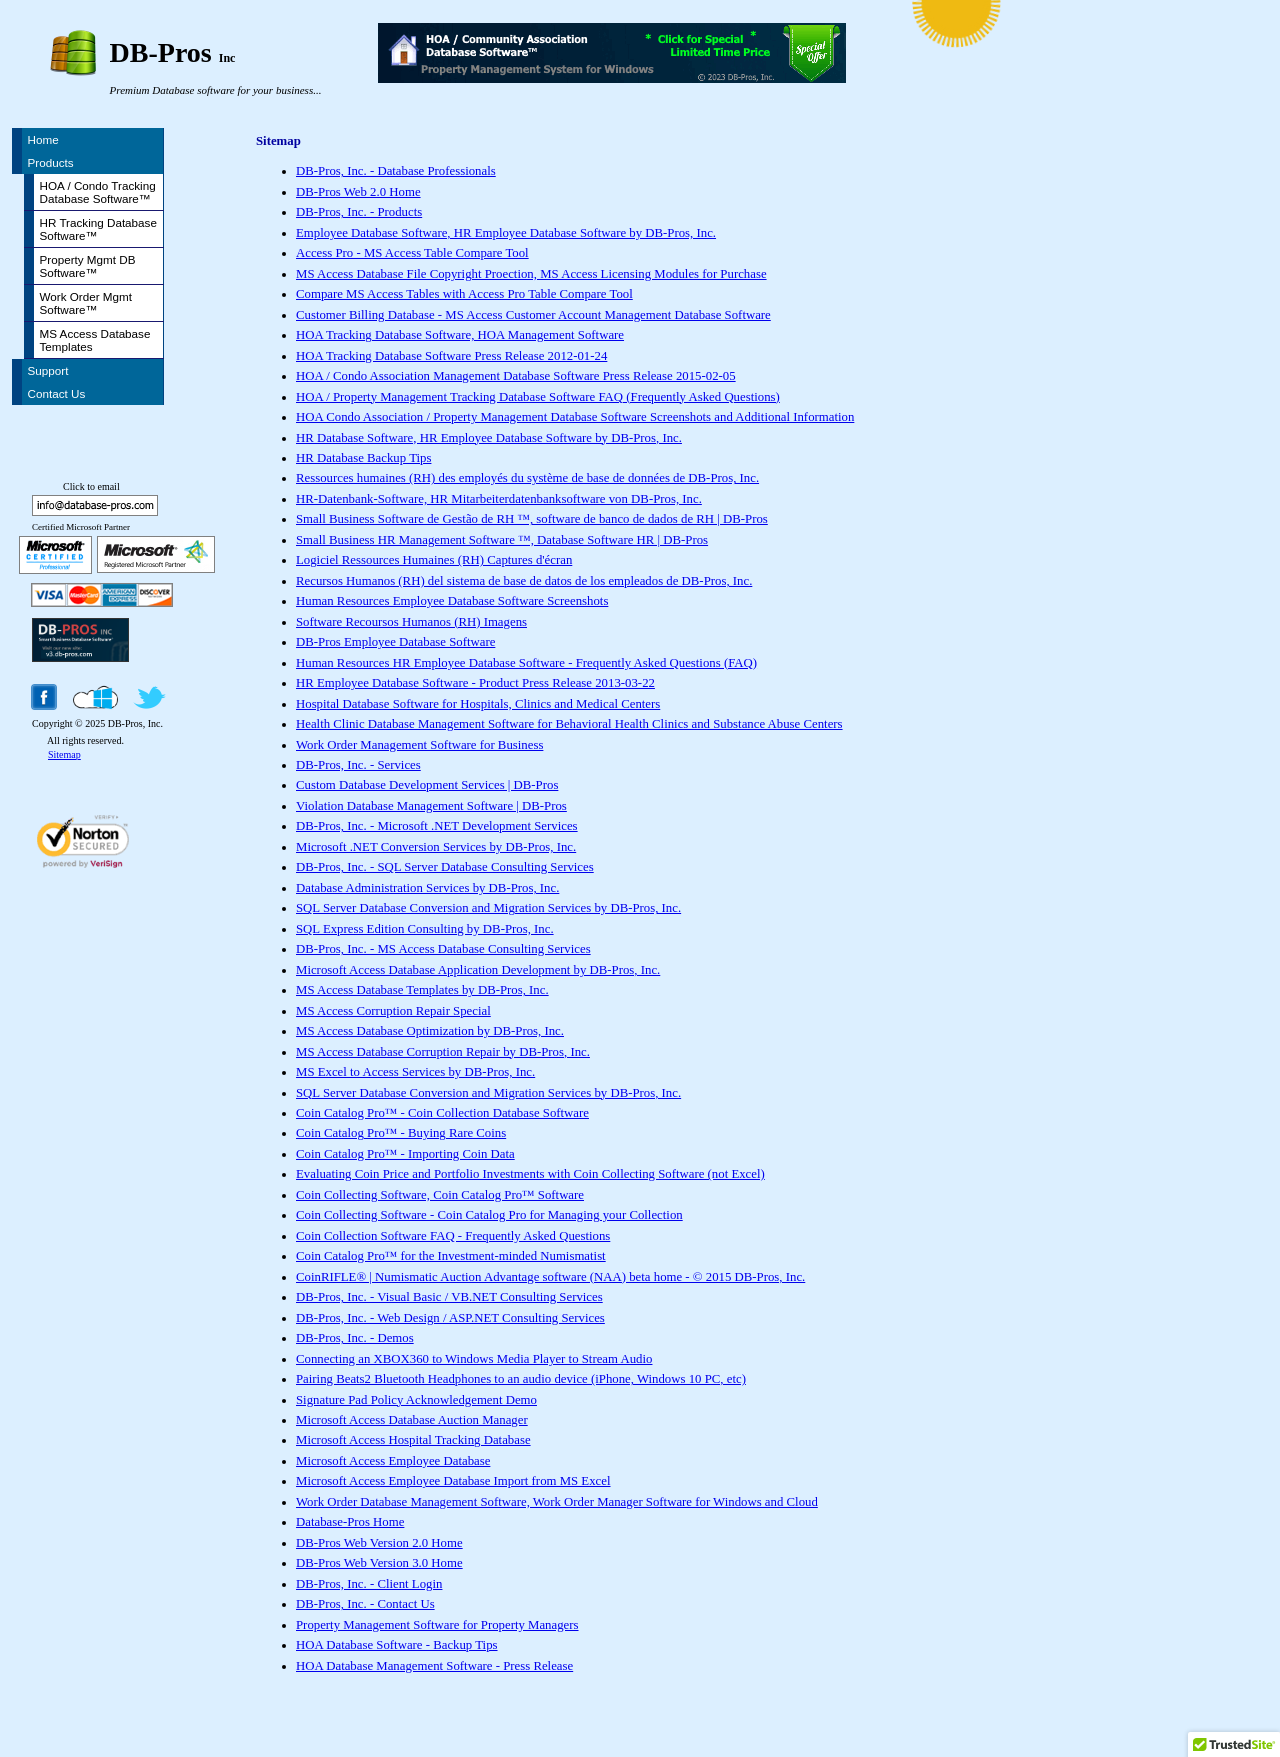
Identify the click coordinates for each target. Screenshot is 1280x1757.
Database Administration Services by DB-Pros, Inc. (427, 888)
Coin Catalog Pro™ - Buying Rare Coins (401, 1133)
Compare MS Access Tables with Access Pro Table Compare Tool (464, 294)
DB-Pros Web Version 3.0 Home (379, 1563)
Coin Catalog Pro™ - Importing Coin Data (405, 1154)
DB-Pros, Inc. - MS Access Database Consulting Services (443, 949)
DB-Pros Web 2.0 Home (358, 192)
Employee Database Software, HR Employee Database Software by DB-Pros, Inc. (506, 233)
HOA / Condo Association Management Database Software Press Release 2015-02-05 (516, 376)
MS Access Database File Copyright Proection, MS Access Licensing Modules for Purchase (531, 274)
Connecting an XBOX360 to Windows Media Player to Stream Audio (474, 1359)
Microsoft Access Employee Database (393, 1461)
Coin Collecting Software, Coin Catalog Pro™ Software (440, 1195)
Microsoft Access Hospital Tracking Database (413, 1440)
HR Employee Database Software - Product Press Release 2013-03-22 (475, 683)
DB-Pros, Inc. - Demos (355, 1338)
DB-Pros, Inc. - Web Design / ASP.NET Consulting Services (450, 1318)
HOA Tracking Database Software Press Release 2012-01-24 (451, 356)
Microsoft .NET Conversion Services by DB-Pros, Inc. (436, 847)
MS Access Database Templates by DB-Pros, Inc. (422, 990)
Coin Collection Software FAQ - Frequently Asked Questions (453, 1236)
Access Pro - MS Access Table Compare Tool (412, 253)
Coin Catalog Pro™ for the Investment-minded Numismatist (451, 1256)
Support (48, 370)
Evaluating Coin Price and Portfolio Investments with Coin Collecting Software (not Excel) (530, 1174)
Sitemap (64, 754)
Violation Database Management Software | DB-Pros (431, 806)
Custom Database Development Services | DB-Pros (427, 785)
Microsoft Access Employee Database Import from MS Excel (453, 1481)
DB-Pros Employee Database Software (395, 642)
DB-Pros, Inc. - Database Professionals (396, 171)
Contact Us (57, 393)
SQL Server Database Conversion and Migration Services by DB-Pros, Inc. (488, 908)
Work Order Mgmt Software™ (86, 303)
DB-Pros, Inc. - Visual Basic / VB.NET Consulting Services (449, 1297)
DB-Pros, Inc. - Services (358, 765)
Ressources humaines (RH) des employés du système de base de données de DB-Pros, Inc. (527, 478)
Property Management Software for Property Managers (437, 1625)
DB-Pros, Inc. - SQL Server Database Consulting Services (445, 867)
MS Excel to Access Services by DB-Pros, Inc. (415, 1072)
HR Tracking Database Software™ (98, 229)
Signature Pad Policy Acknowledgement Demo (416, 1400)
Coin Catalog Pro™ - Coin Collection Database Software (442, 1113)
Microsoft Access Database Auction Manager (412, 1420)
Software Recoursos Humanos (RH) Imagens (411, 622)
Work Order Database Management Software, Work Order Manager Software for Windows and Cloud (557, 1502)
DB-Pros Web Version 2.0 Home (379, 1543)
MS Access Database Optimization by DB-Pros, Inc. (430, 1031)
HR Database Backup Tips (363, 458)
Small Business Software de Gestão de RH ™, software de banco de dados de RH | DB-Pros (532, 519)
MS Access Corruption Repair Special (393, 1011)
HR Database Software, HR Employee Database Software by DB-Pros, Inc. (489, 438)
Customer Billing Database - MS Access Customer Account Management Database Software (533, 315)
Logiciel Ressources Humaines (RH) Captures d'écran (434, 560)
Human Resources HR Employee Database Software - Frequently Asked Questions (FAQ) (526, 663)
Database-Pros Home (350, 1522)
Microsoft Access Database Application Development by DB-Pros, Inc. (478, 970)
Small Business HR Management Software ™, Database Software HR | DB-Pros (502, 540)
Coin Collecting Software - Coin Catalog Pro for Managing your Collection (489, 1215)
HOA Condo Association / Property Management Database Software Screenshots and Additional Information (575, 417)
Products (51, 162)
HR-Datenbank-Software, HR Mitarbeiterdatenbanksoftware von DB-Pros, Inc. (499, 499)
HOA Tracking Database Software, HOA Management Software (460, 335)
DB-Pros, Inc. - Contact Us (365, 1604)
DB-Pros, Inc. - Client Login (369, 1584)
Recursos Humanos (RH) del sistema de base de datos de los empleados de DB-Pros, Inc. (524, 581)
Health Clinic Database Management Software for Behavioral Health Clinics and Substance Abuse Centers (569, 724)
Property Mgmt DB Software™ (88, 266)
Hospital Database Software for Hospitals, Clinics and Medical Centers (478, 704)
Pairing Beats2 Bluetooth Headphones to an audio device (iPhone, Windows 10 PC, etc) (521, 1379)
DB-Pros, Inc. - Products (359, 212)
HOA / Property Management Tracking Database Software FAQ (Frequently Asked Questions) (538, 397)
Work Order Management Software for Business (419, 745)
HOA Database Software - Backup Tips (397, 1645)
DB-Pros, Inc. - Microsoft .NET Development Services (437, 826)
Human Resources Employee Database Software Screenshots (452, 601)
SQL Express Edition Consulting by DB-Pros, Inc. (425, 929)
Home (43, 139)
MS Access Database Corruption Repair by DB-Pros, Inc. (443, 1052)
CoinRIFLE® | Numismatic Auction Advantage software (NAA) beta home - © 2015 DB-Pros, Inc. (550, 1277)
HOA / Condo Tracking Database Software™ (98, 192)
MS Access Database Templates (95, 340)
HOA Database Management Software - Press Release (434, 1666)
